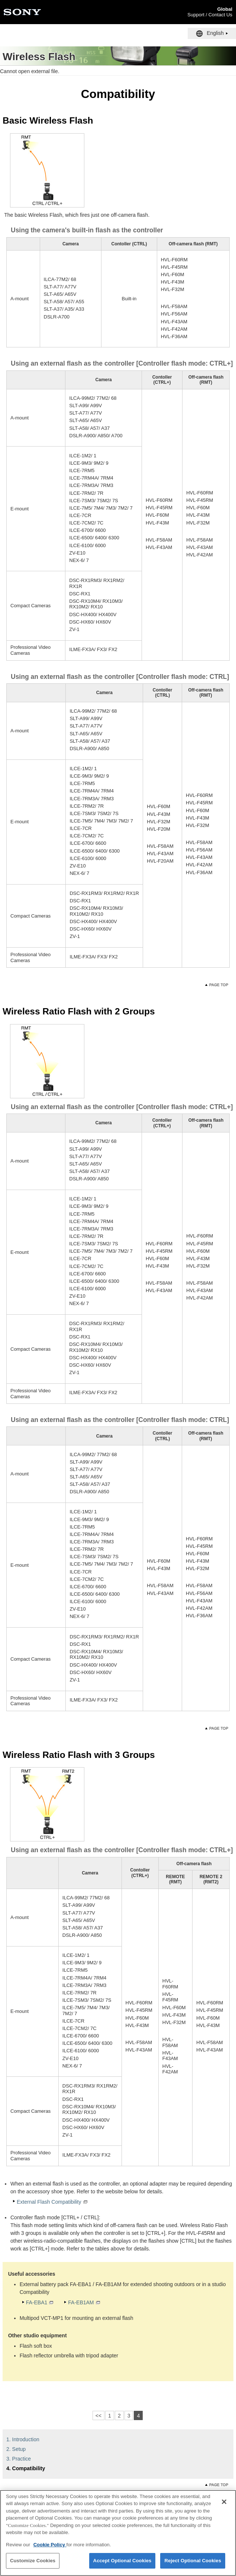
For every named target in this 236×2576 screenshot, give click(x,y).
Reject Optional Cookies (192, 2564)
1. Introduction (22, 2439)
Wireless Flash (39, 57)
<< (98, 2416)
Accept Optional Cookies (122, 2564)
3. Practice (18, 2459)
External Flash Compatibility (49, 2202)
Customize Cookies (32, 2564)
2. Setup (16, 2449)
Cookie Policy (50, 2548)
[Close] (224, 2505)
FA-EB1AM (81, 2302)
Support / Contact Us (209, 14)
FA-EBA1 (37, 2302)
